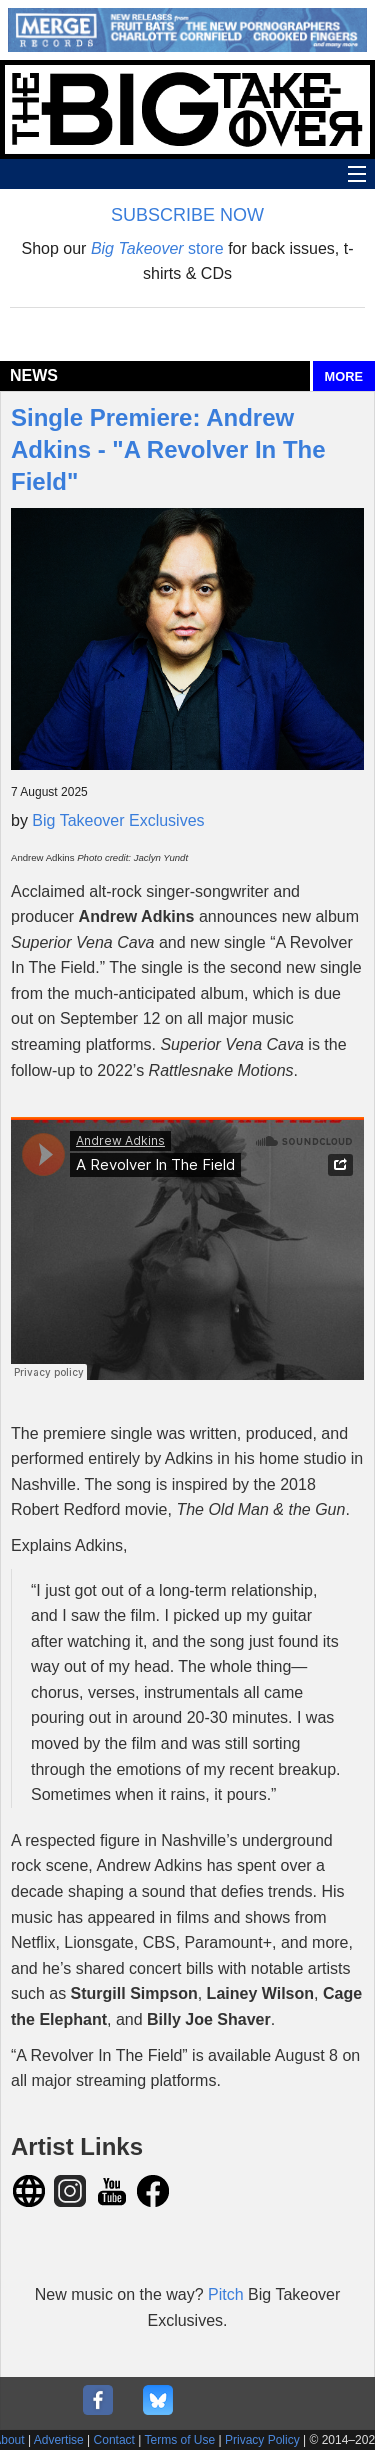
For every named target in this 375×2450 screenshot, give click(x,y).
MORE (344, 376)
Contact (114, 2440)
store (157, 248)
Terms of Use (180, 2440)
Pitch (228, 2294)
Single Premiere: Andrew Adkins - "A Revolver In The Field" (168, 449)
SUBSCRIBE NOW (187, 215)
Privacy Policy (262, 2440)
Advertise (59, 2440)
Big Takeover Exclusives (118, 820)
